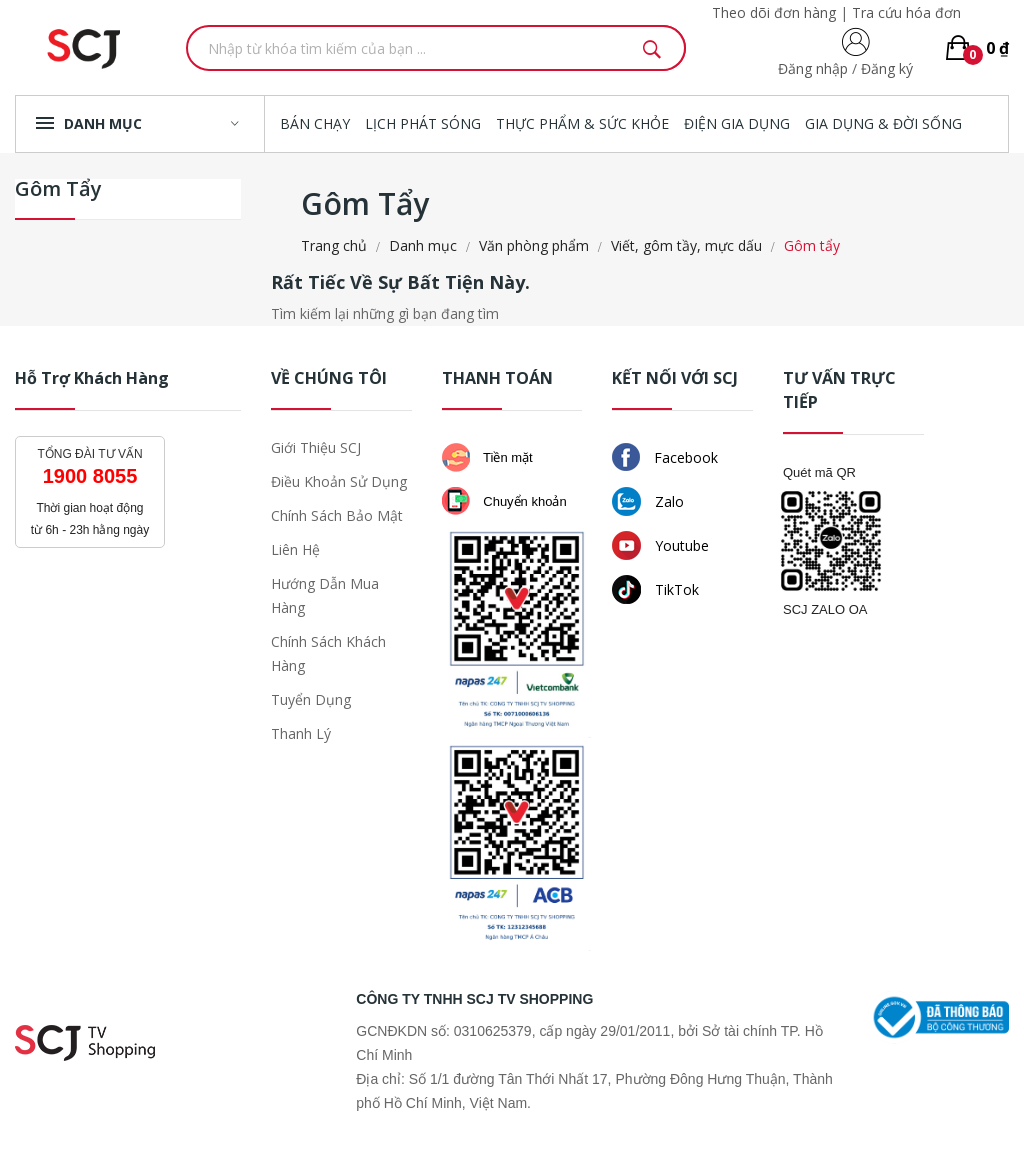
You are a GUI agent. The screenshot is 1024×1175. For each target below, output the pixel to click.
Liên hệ (295, 549)
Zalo (648, 501)
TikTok (655, 589)
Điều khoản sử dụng (339, 481)
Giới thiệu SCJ (316, 447)
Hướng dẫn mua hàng (325, 595)
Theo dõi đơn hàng (774, 12)
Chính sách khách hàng (328, 653)
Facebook (665, 457)
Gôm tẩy (58, 190)
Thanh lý (301, 733)
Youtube (660, 545)
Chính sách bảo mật (337, 515)
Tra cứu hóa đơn (906, 12)
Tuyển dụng (311, 699)
